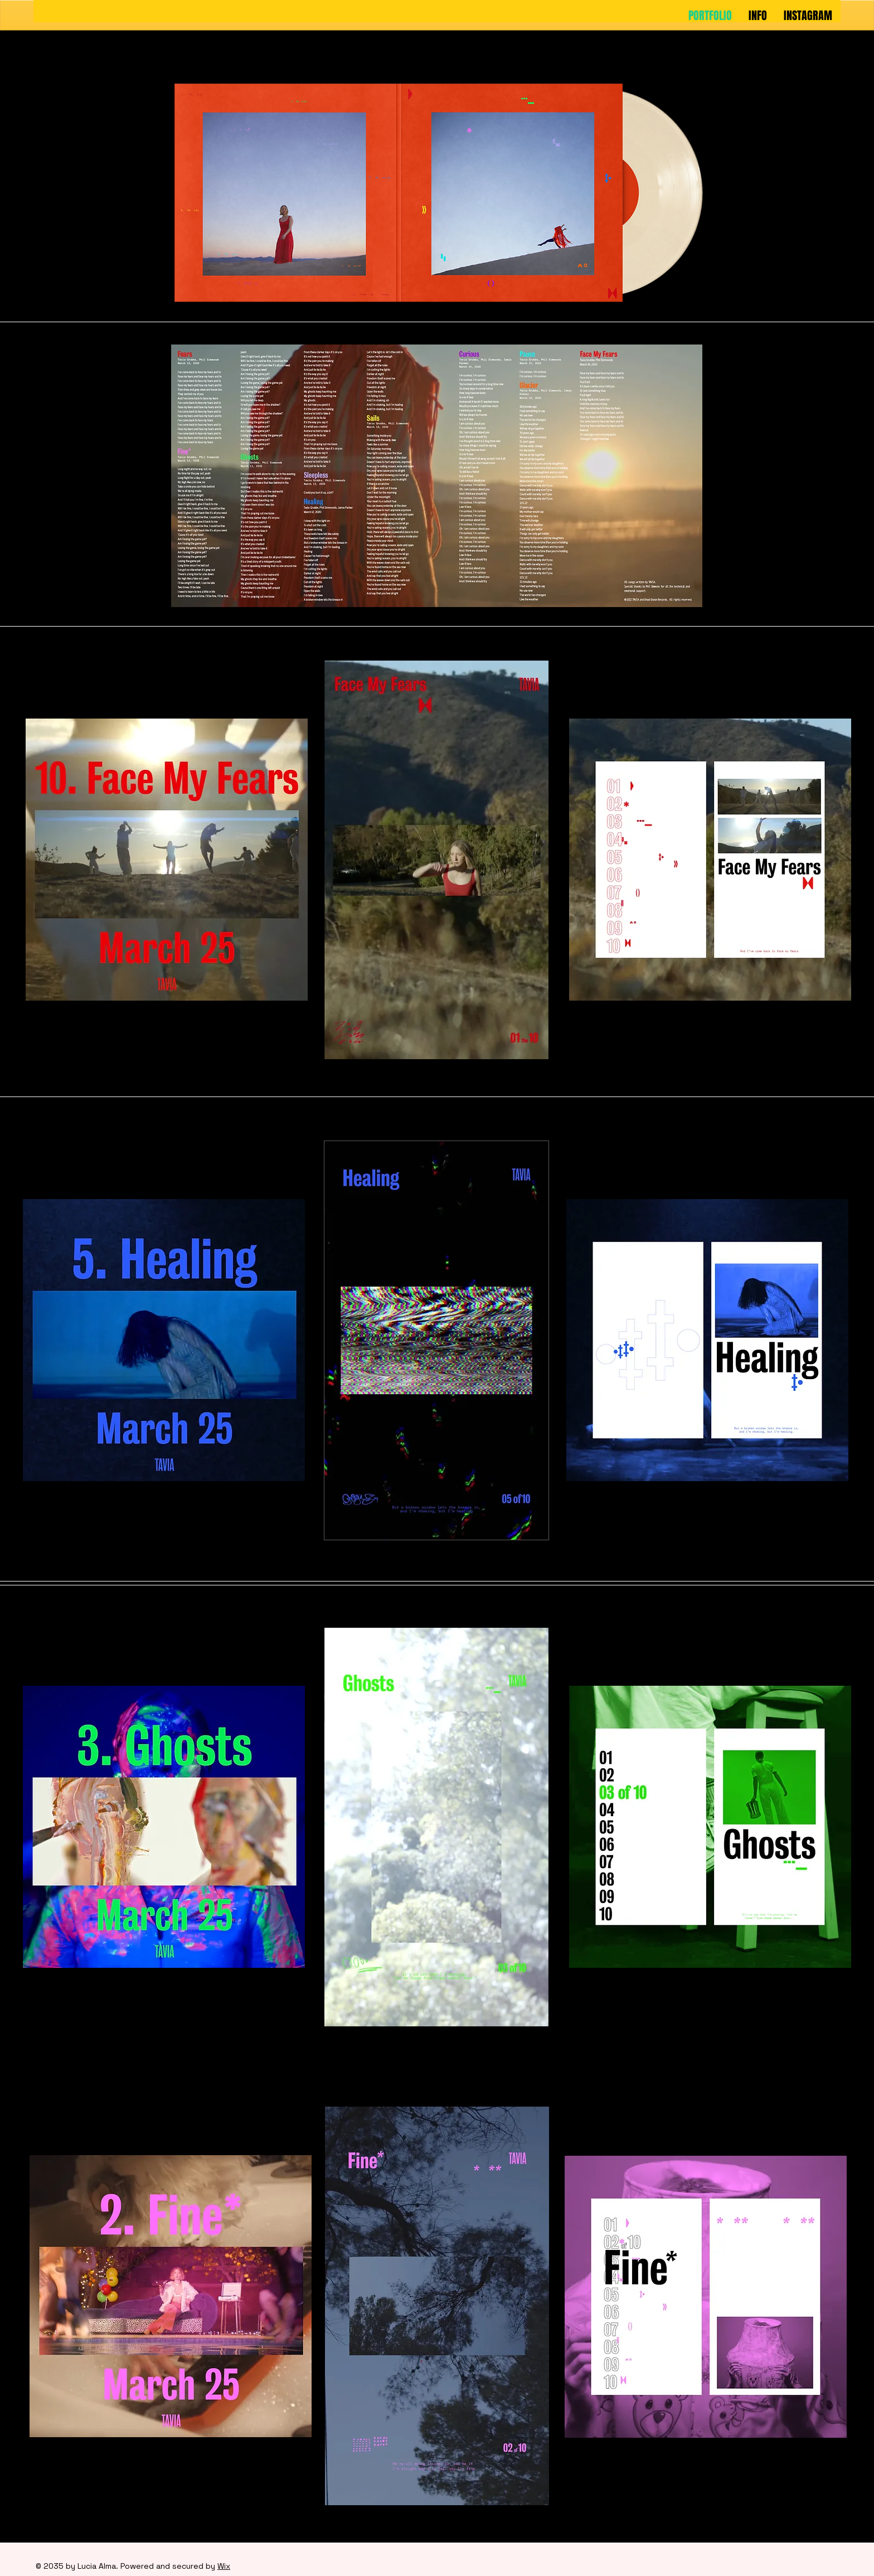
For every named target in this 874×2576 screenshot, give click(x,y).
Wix (223, 2566)
